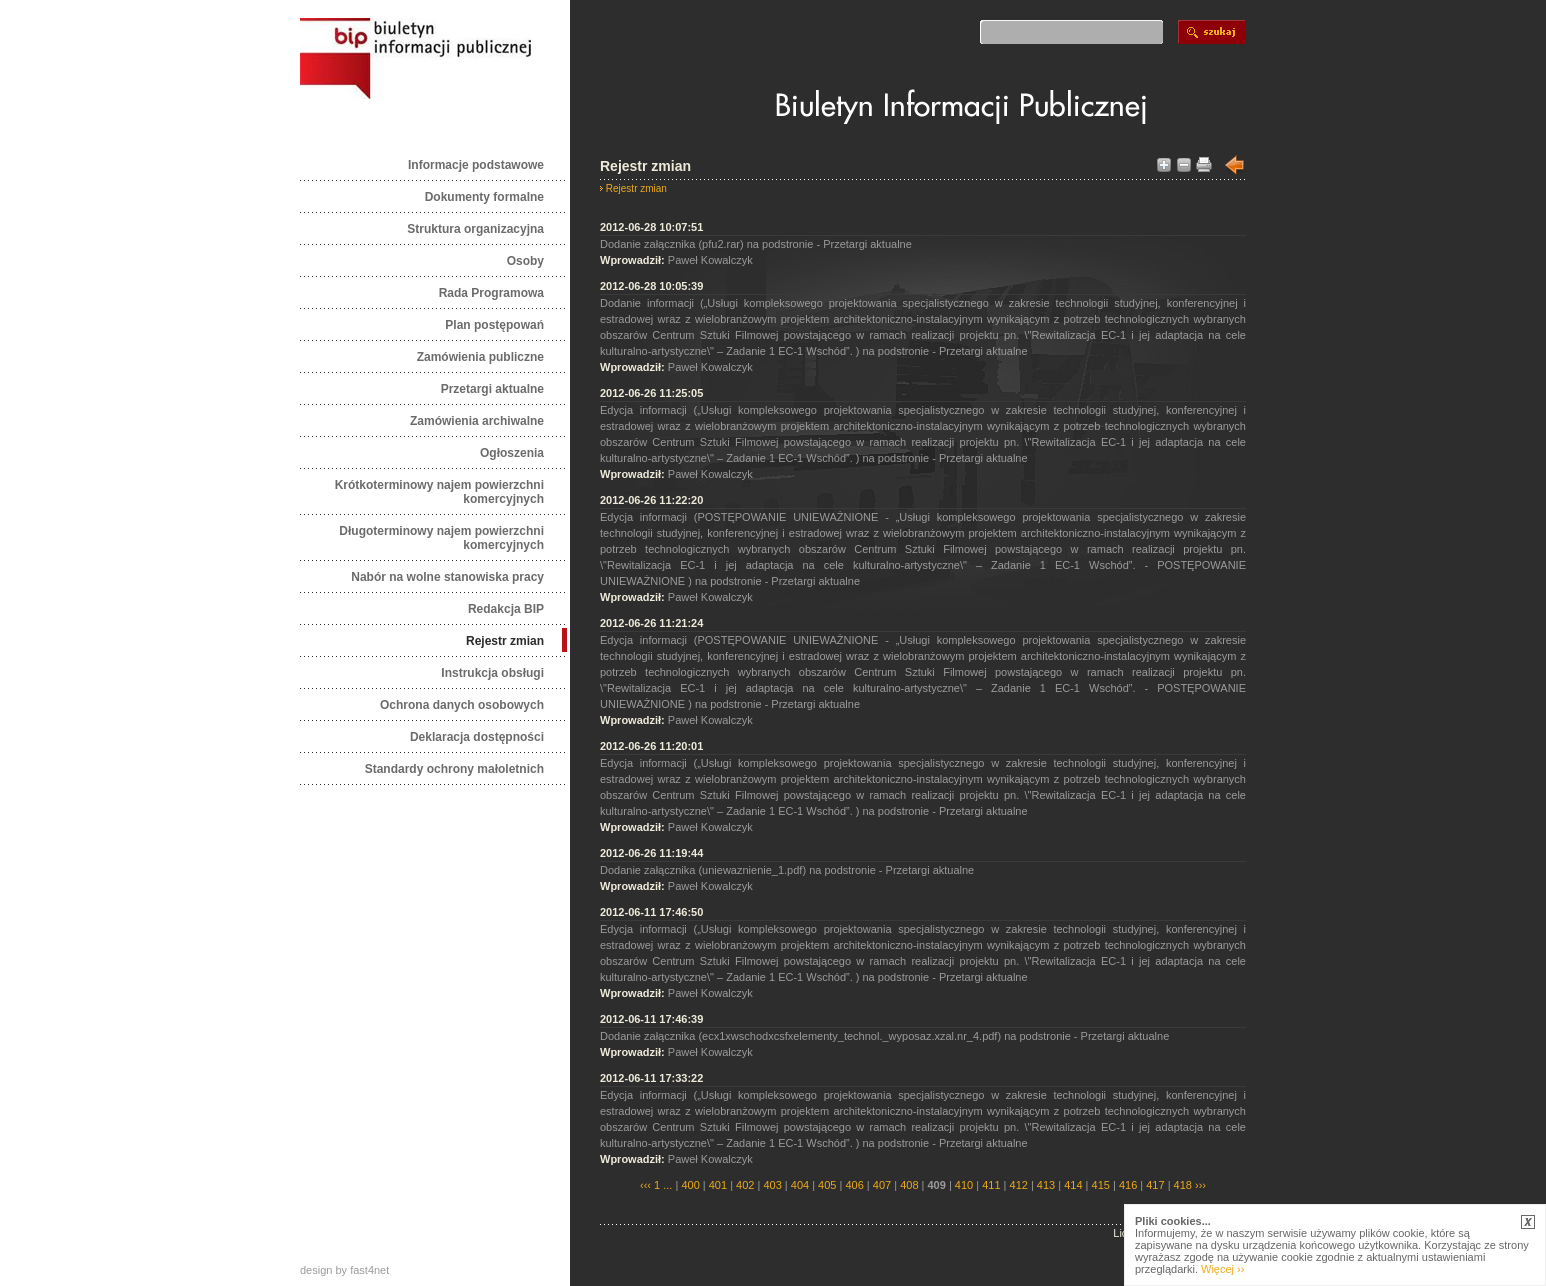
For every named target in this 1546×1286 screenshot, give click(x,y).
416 (1128, 1185)
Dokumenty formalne (484, 197)
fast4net (369, 1270)
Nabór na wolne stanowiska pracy (447, 577)
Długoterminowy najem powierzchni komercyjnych (441, 538)
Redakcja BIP (506, 609)
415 (1101, 1185)
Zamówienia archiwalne (477, 421)
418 (1183, 1185)
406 (854, 1185)
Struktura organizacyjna (475, 229)
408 (909, 1185)
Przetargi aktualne (492, 389)
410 (964, 1185)
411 (991, 1185)
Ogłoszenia (512, 453)
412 (1019, 1185)
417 (1155, 1185)
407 (882, 1185)
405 (827, 1185)
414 (1073, 1185)
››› (1199, 1185)
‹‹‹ (645, 1185)
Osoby (525, 261)
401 (718, 1185)
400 (690, 1185)
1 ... (663, 1185)
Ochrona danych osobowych (462, 705)
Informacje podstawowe (476, 165)
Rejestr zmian (505, 641)
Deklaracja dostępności (477, 737)
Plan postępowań (494, 325)
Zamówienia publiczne (480, 357)
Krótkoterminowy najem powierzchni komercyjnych (439, 492)
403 (772, 1185)
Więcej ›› (1222, 1269)
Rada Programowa (491, 293)
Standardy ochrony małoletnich (454, 769)
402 (745, 1185)
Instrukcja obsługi (492, 673)
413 (1046, 1185)
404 (800, 1185)
